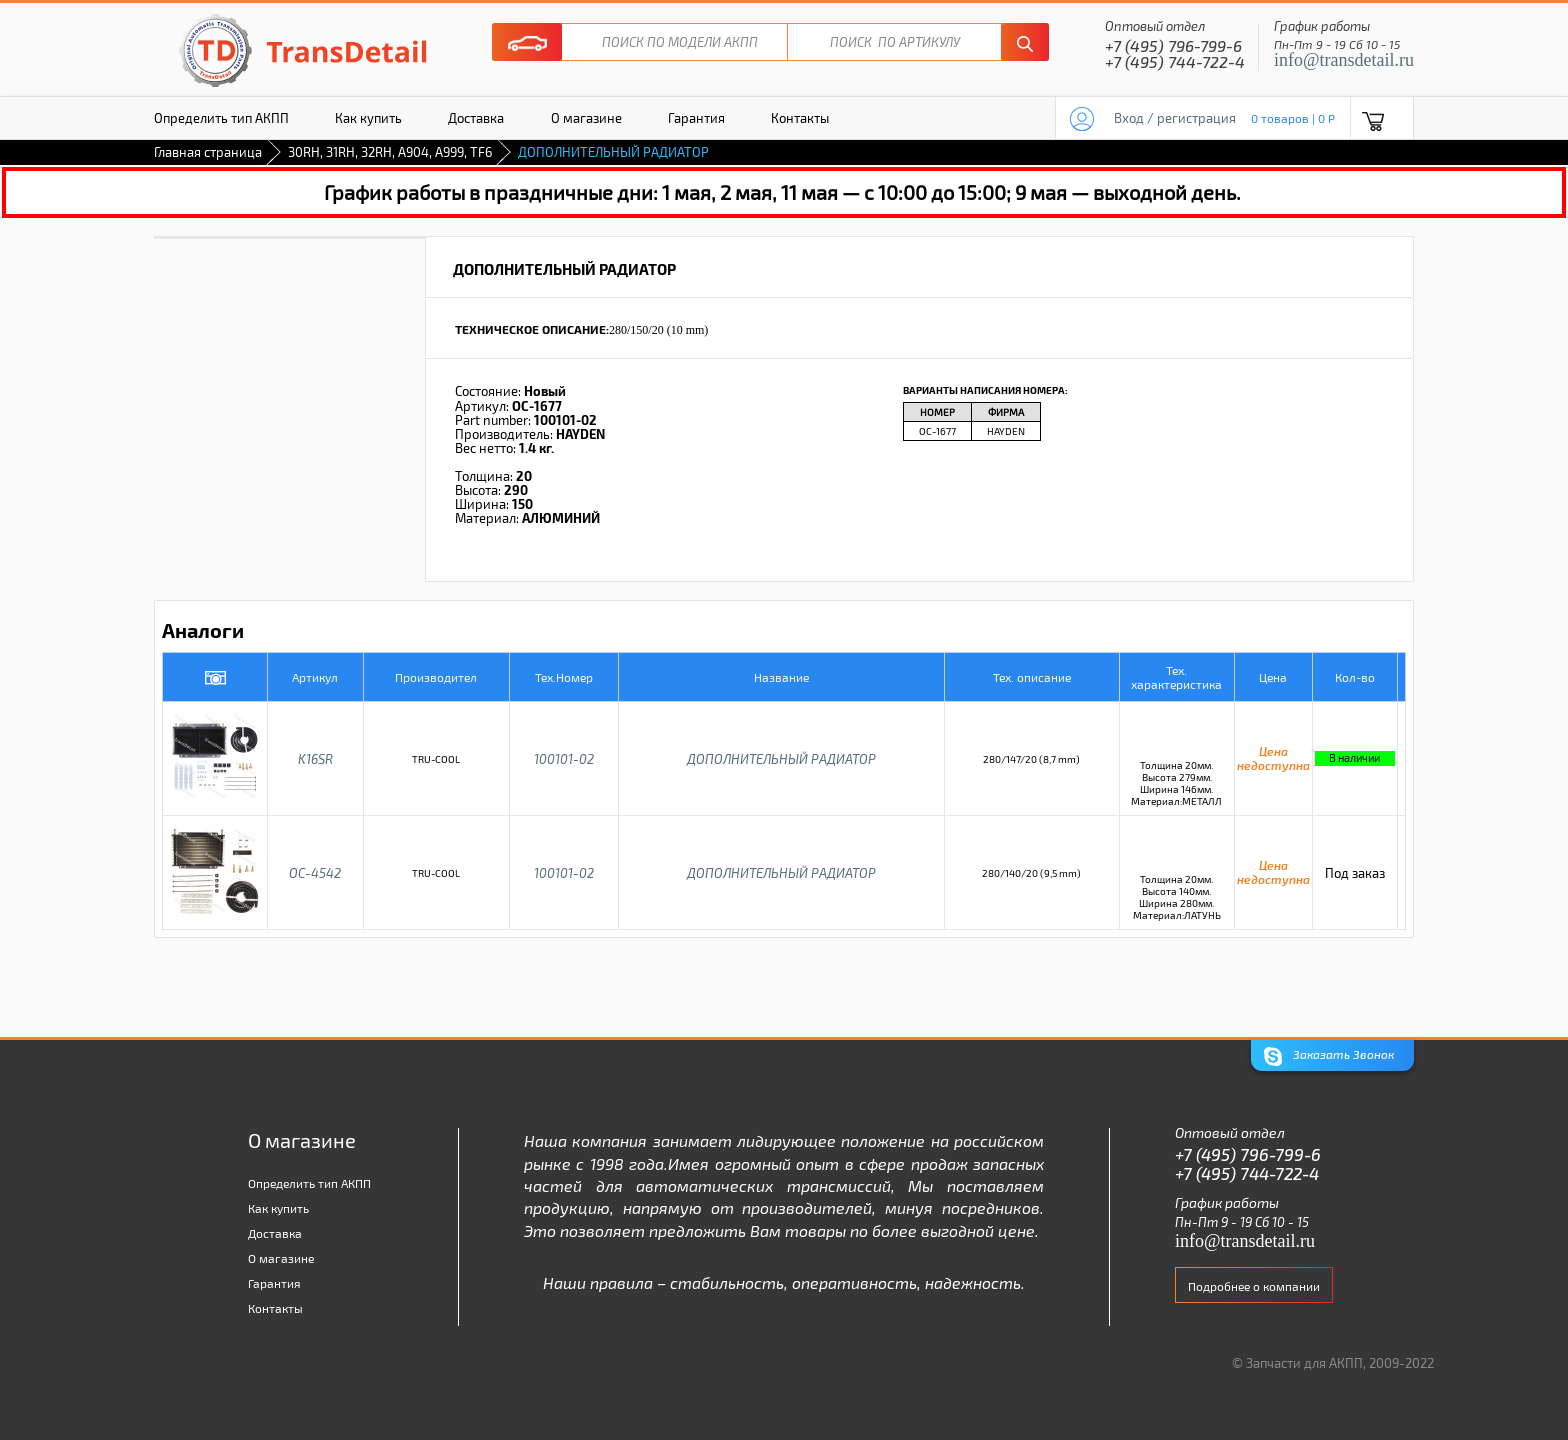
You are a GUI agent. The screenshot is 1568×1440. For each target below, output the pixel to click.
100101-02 (564, 759)
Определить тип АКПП (221, 118)
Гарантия (696, 118)
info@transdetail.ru (1344, 60)
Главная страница (208, 152)
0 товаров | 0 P (1293, 118)
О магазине (586, 118)
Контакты (800, 118)
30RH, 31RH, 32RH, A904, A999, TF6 (390, 152)
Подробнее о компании (1254, 1286)
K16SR (315, 759)
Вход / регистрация (1175, 118)
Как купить (368, 118)
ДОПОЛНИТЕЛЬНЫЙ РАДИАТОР (781, 759)
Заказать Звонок (1329, 1056)
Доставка (476, 118)
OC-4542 (315, 873)
